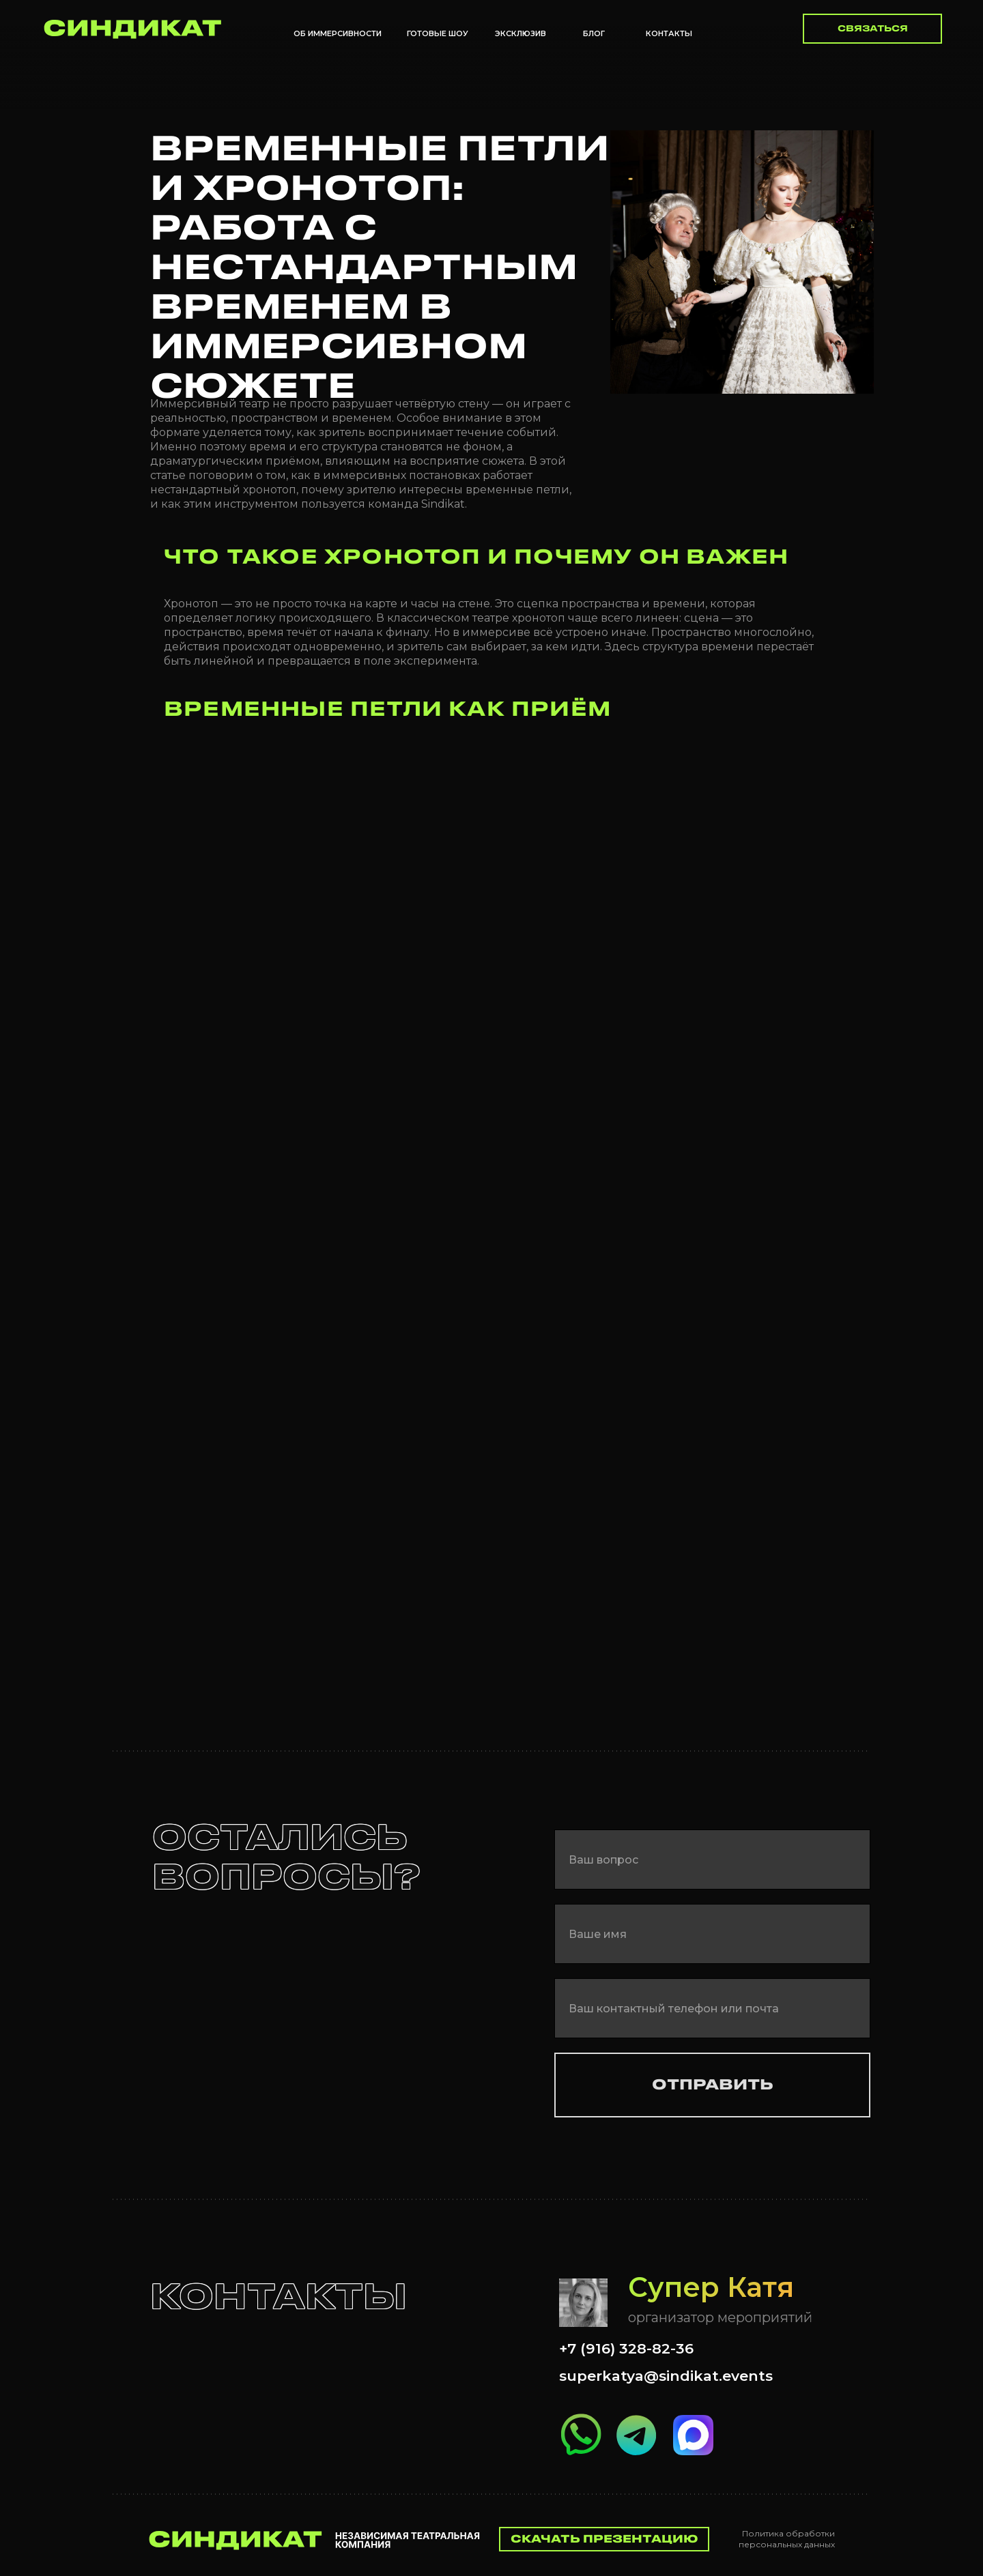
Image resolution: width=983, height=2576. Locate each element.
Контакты (669, 33)
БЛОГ (594, 33)
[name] (712, 1934)
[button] (872, 29)
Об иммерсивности (338, 33)
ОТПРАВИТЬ (712, 2085)
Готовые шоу (437, 33)
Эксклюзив (520, 33)
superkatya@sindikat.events (666, 2375)
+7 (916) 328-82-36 (626, 2348)
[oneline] (712, 1859)
